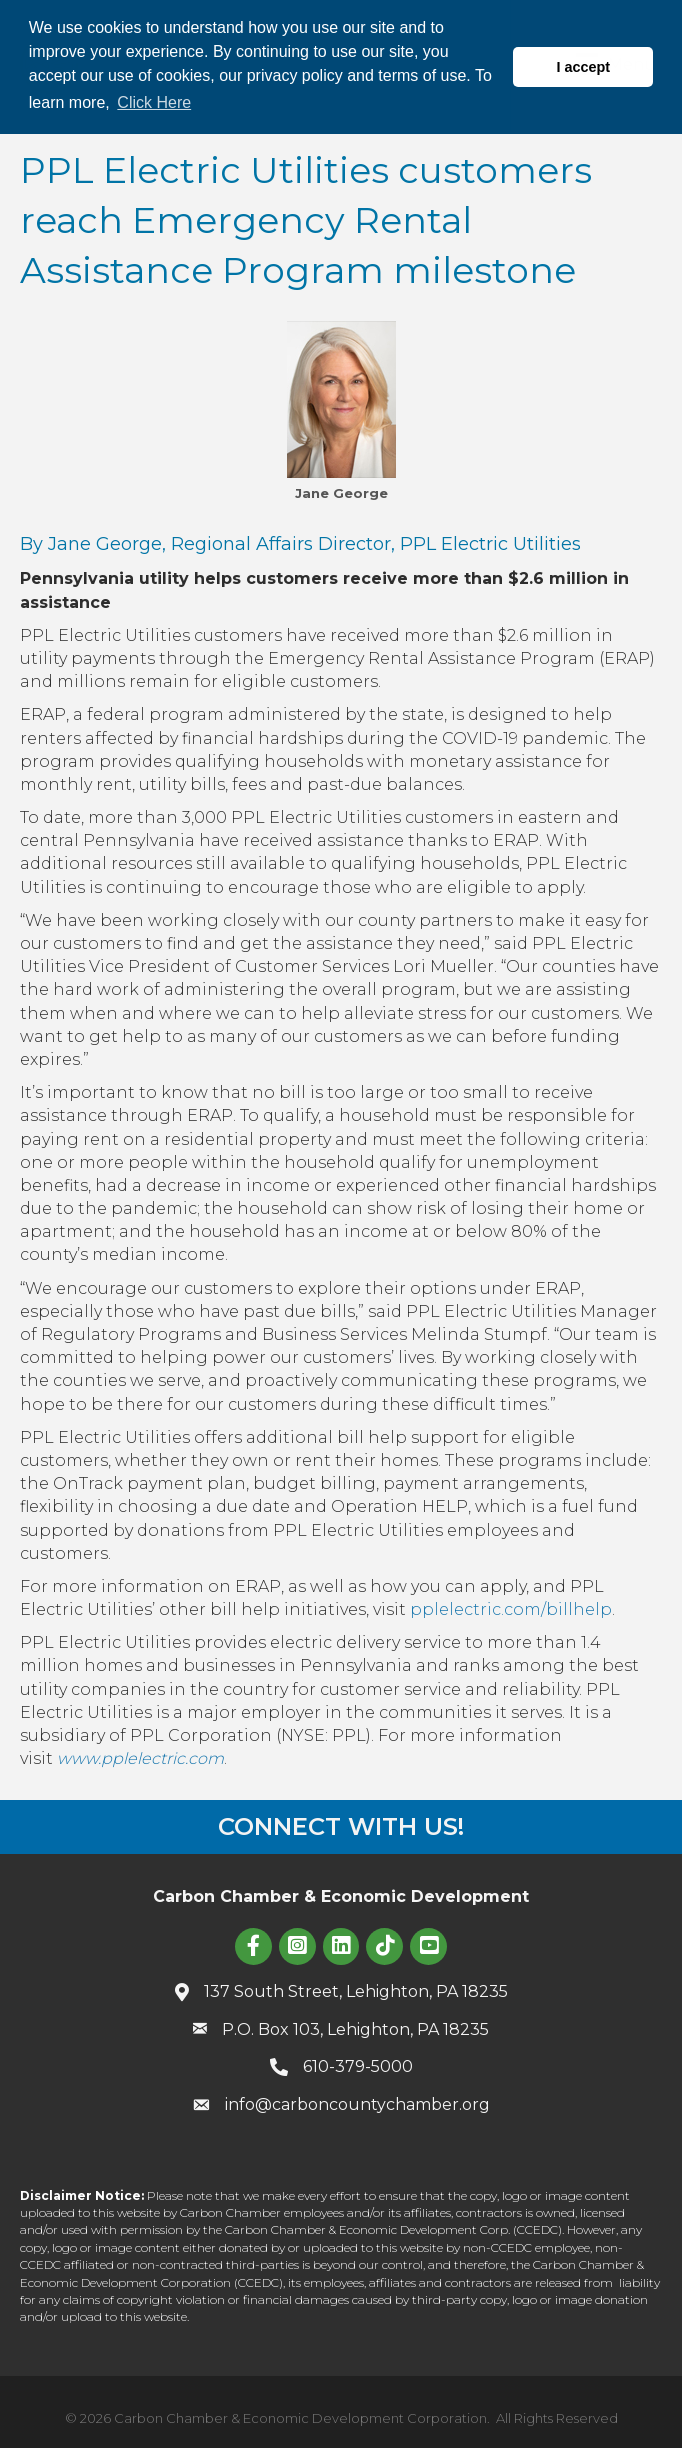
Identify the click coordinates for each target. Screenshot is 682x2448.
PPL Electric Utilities (490, 544)
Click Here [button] (154, 102)
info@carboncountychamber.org (357, 2104)
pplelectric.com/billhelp (511, 1609)
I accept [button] (583, 67)
